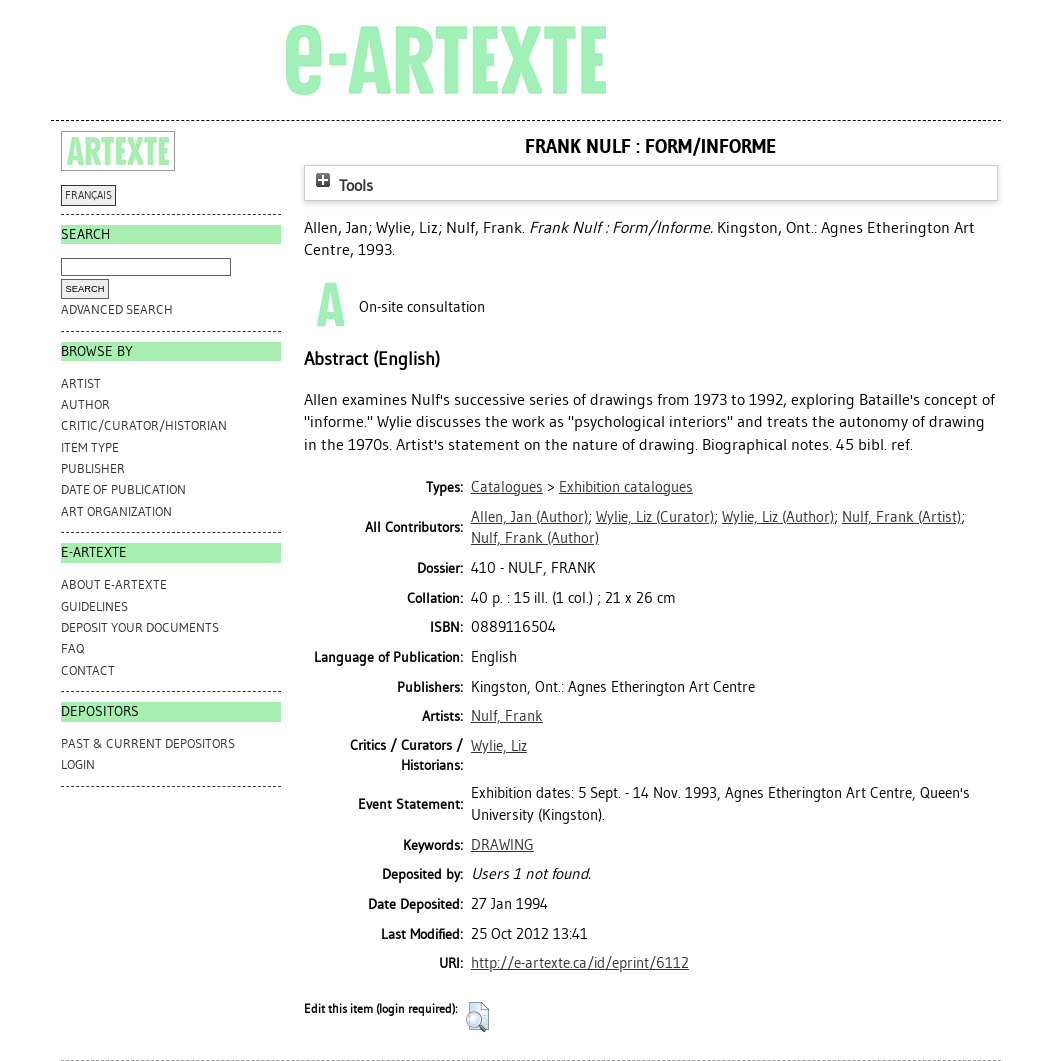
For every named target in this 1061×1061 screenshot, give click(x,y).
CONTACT (88, 670)
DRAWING (502, 845)
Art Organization (116, 511)
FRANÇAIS (88, 195)
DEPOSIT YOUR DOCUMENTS (140, 627)
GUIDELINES (94, 606)
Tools (342, 185)
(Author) (529, 517)
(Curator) (655, 517)
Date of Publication (123, 489)
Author (85, 404)
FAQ (72, 648)
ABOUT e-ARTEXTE (114, 584)
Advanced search (117, 309)
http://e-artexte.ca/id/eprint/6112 (580, 963)
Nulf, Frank (507, 716)
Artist (81, 383)
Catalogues (507, 487)
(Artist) (901, 517)
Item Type (90, 447)
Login (78, 764)
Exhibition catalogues (626, 487)
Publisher (93, 468)
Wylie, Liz (499, 746)
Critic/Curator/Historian (144, 425)
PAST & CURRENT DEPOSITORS (148, 743)
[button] (477, 1017)
